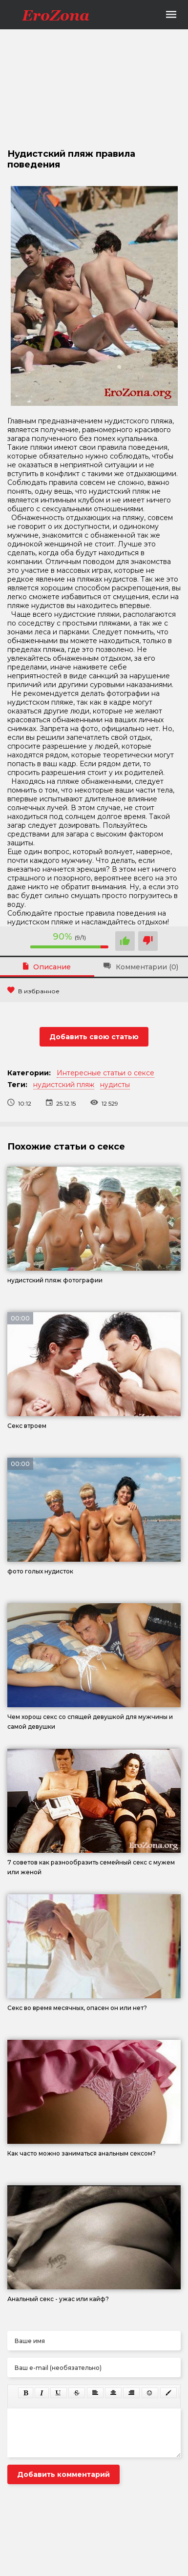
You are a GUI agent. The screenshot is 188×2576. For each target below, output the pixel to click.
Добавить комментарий (63, 2474)
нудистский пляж (63, 1084)
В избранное (33, 991)
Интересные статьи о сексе (105, 1072)
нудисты (115, 1084)
